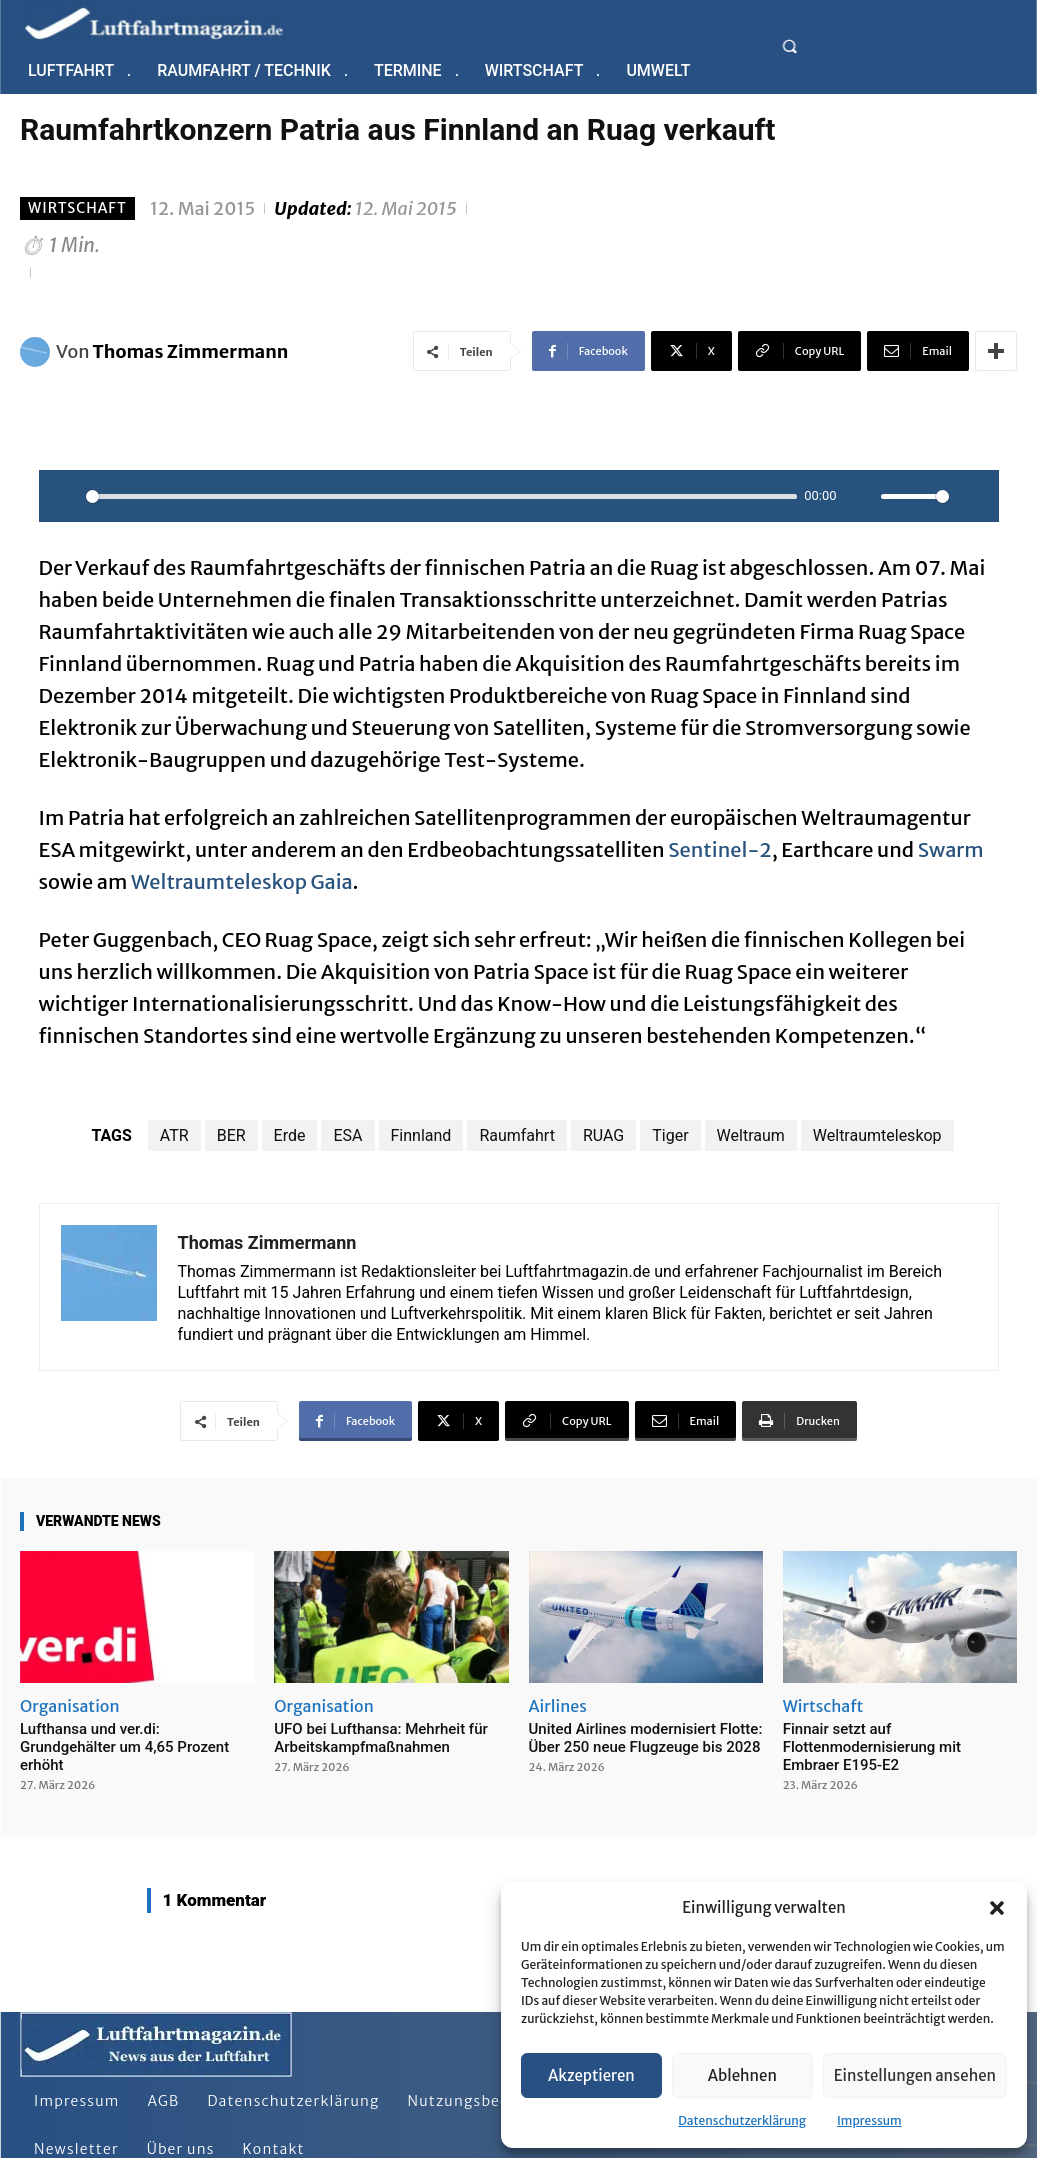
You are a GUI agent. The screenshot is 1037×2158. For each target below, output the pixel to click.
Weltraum (751, 1135)
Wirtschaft (77, 208)
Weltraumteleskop (877, 1135)
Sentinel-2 (719, 849)
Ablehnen (742, 2075)
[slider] (441, 496)
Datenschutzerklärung (742, 2120)
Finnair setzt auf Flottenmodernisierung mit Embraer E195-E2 (872, 1747)
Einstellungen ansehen (915, 2075)
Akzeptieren (591, 2075)
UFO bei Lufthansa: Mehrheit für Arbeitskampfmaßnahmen (381, 1738)
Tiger (670, 1135)
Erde (290, 1135)
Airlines (558, 1706)
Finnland (421, 1135)
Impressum (869, 2120)
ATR (174, 1135)
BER (231, 1135)
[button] (997, 1908)
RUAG (603, 1135)
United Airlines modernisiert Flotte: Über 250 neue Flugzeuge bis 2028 (646, 1738)
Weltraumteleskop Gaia (242, 881)
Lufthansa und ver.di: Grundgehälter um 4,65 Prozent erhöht (124, 1747)
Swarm (951, 849)
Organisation (70, 1706)
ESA (347, 1135)
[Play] (65, 496)
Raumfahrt (517, 1135)
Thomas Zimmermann (191, 351)
